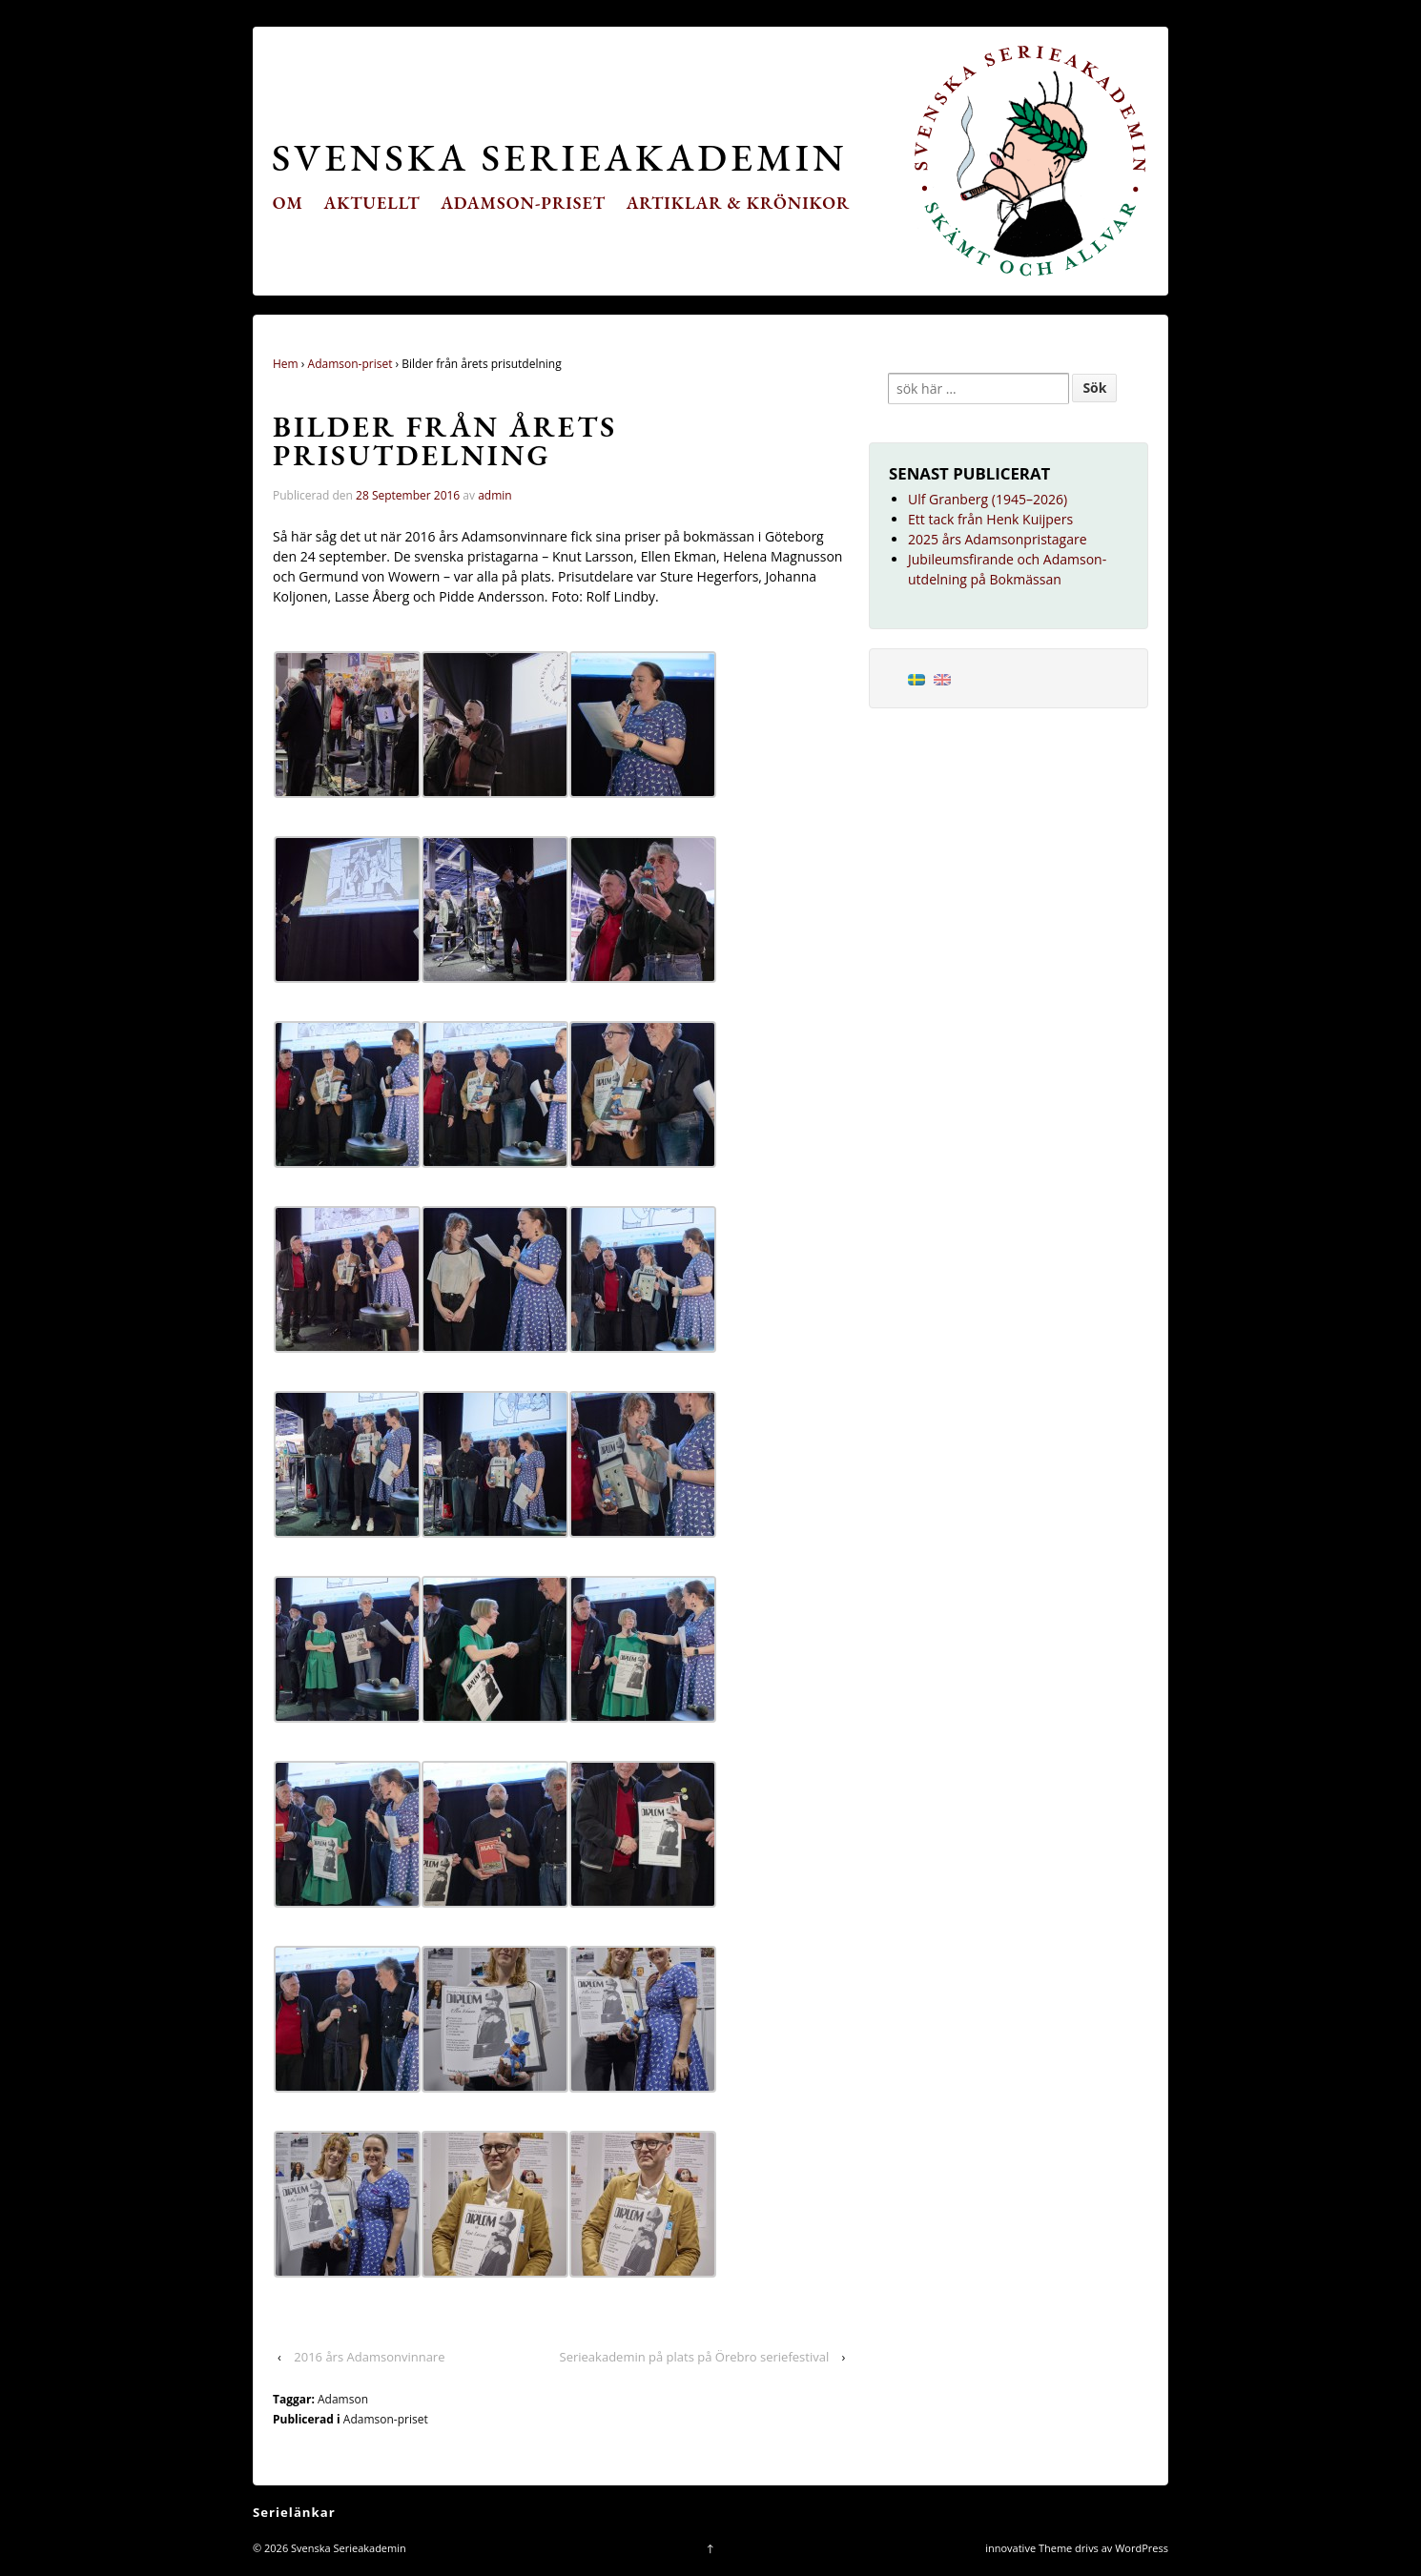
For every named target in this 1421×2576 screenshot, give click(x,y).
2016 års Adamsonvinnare (369, 2356)
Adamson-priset (523, 203)
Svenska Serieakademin (559, 157)
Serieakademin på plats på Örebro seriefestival (695, 2356)
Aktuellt (372, 203)
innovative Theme (1028, 2548)
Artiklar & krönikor (739, 203)
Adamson (343, 2399)
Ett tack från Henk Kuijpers (990, 519)
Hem (286, 364)
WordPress (1141, 2548)
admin (495, 495)
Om (288, 203)
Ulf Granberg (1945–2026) (987, 499)
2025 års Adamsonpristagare (997, 539)
